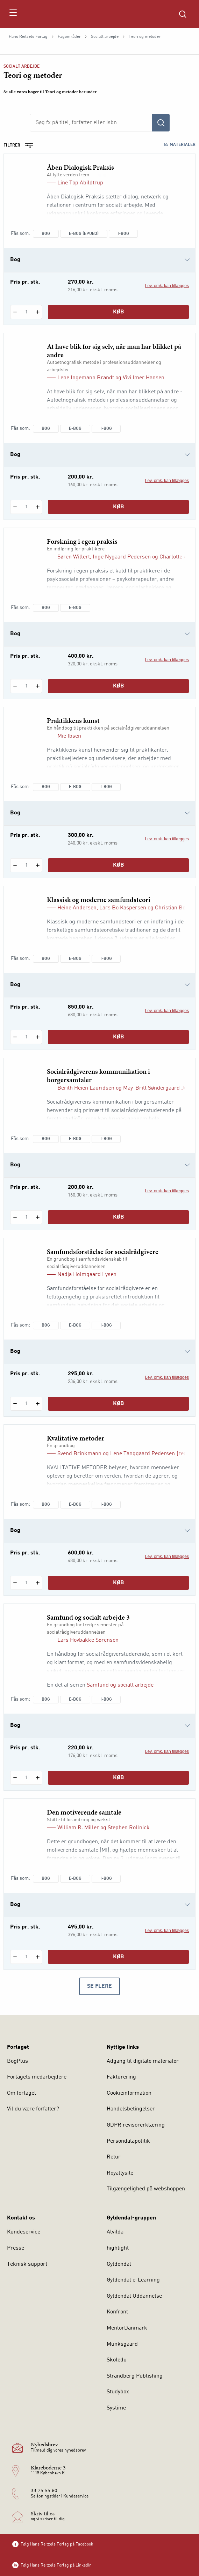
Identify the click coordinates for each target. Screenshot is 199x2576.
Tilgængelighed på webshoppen (146, 2189)
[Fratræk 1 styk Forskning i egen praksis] (14, 686)
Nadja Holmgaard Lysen (86, 1274)
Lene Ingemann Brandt (85, 378)
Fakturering (121, 2077)
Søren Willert (73, 557)
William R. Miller (78, 1828)
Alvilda (115, 2232)
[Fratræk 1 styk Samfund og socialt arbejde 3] (14, 1777)
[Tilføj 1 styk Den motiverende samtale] (37, 1957)
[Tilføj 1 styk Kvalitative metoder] (37, 1582)
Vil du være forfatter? (33, 2109)
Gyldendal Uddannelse (134, 2296)
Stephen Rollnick (129, 1828)
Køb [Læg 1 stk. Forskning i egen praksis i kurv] (118, 686)
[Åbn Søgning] (182, 14)
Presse (15, 2248)
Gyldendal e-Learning (133, 2280)
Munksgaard (122, 2344)
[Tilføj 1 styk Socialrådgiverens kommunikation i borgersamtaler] (37, 1217)
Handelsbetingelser (131, 2109)
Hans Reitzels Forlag (28, 37)
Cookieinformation (129, 2093)
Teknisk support (27, 2264)
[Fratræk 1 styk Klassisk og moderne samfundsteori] (14, 1037)
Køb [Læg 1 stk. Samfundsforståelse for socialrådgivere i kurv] (118, 1403)
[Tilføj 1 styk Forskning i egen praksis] (37, 686)
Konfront (117, 2312)
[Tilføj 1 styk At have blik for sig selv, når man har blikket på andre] (37, 507)
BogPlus (17, 2061)
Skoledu (117, 2360)
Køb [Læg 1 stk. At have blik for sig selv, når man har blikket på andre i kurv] (118, 507)
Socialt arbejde (105, 37)
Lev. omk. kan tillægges (167, 285)
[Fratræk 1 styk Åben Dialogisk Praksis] (14, 312)
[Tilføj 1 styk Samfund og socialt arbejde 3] (37, 1777)
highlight (118, 2248)
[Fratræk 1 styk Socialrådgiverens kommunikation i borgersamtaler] (14, 1217)
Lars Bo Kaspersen (122, 908)
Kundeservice (23, 2232)
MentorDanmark (127, 2328)
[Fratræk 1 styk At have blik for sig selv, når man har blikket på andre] (14, 507)
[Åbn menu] (13, 14)
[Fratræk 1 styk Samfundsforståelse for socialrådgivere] (14, 1403)
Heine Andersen (77, 908)
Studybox (118, 2392)
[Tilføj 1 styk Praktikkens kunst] (37, 865)
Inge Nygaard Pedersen (122, 557)
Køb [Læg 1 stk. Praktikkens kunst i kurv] (118, 865)
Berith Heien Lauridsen (85, 1088)
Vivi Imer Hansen (143, 378)
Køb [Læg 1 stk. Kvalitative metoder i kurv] (118, 1583)
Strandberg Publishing (135, 2376)
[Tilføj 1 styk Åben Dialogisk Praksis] (37, 312)
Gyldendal (119, 2264)
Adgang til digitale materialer (143, 2061)
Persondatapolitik (128, 2141)
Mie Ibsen (69, 736)
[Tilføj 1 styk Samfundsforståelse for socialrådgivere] (37, 1403)
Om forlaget (21, 2093)
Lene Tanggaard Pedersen (142, 1454)
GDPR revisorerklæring (136, 2125)
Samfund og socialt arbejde (120, 1685)
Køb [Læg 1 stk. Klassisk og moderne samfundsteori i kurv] (118, 1037)
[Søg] (161, 122)
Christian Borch (174, 908)
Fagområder (69, 37)
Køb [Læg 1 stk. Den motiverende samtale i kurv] (118, 1957)
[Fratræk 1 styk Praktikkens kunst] (14, 865)
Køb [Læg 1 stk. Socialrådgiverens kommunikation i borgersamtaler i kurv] (118, 1217)
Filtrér (20, 145)
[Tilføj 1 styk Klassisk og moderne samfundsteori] (37, 1037)
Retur (114, 2157)
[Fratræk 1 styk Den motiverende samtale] (14, 1957)
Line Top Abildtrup (80, 183)
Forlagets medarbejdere (36, 2077)
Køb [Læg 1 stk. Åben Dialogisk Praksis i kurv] (118, 312)
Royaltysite (120, 2173)
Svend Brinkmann (79, 1454)
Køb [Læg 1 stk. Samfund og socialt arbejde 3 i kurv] (118, 1778)
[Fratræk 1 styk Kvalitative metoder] (14, 1582)
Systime (116, 2408)
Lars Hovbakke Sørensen (88, 1640)
